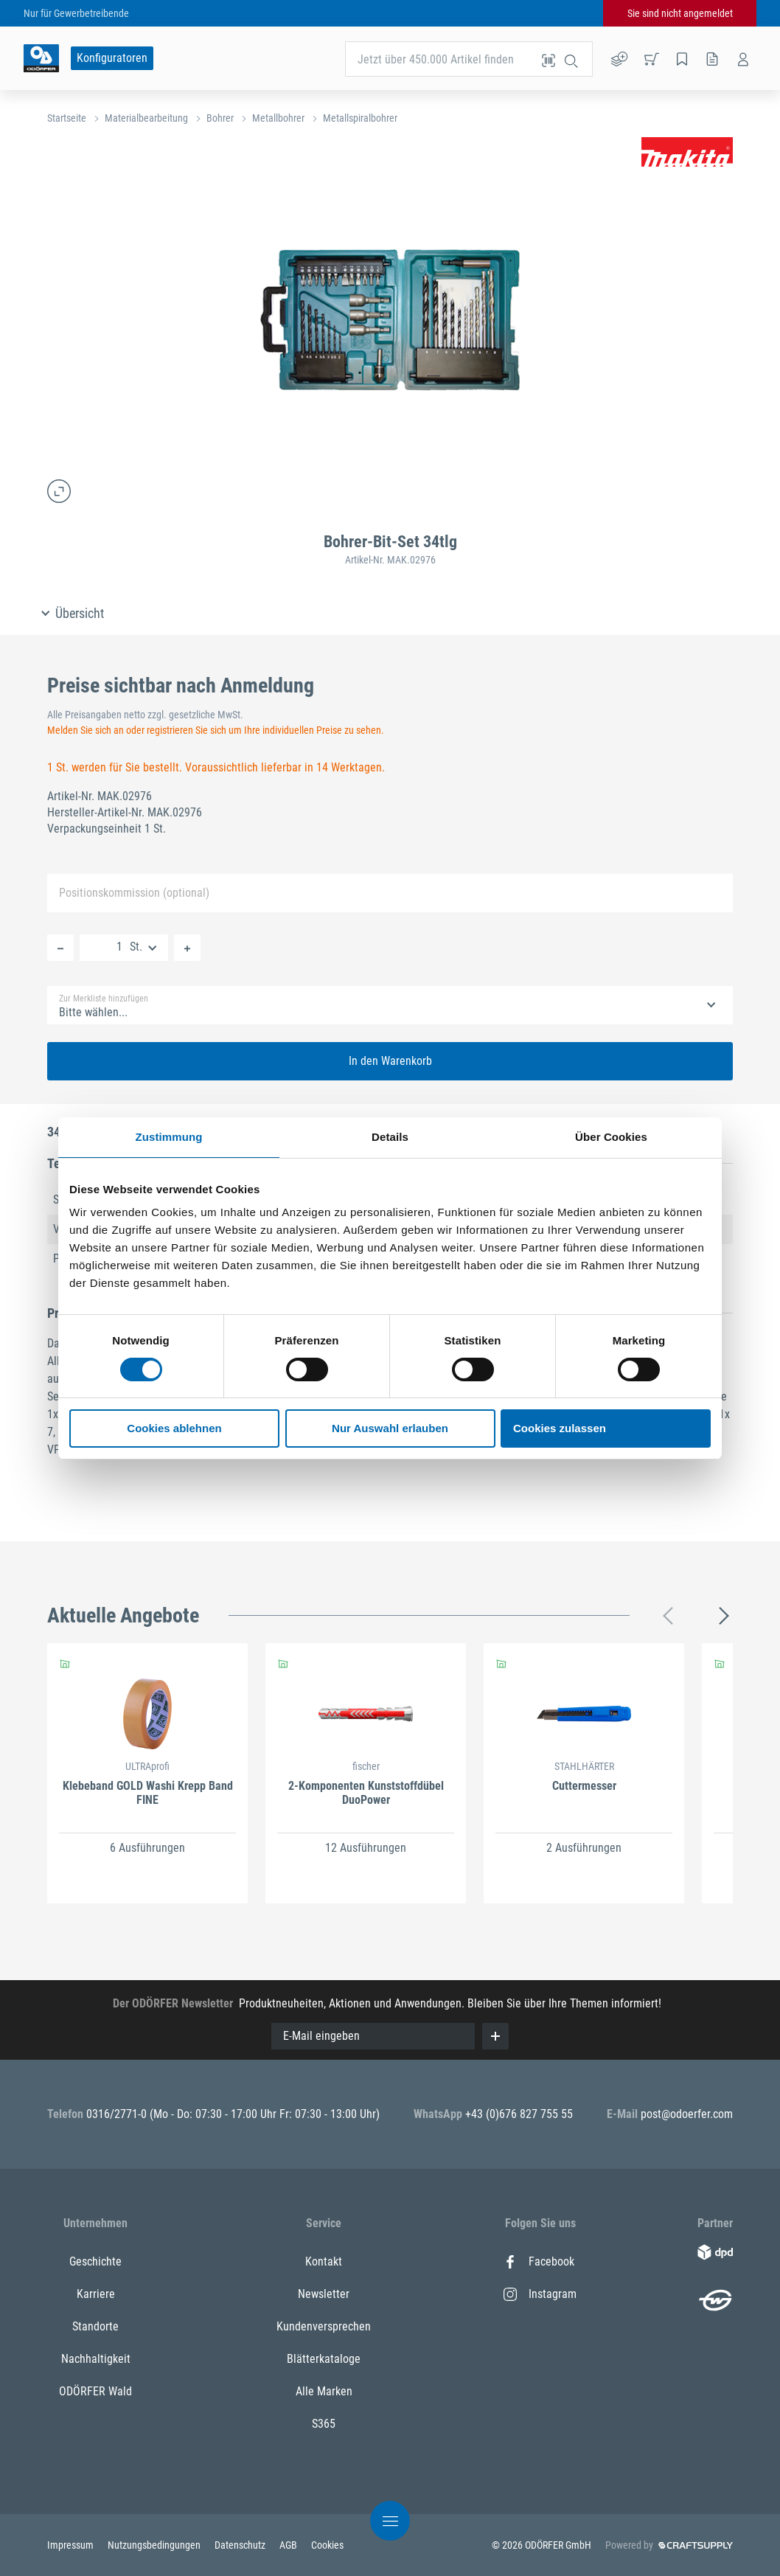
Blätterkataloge (324, 2359)
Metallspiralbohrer (360, 118)
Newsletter (323, 2294)
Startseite (66, 118)
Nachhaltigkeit (95, 2359)
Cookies (327, 2545)
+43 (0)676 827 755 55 (519, 2114)
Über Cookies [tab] (611, 1137)
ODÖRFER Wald (95, 2391)
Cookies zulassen (559, 1428)
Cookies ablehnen (174, 1428)
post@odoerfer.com (687, 2114)
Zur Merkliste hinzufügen (103, 998)
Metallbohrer (278, 118)
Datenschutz (241, 2545)
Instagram (540, 2294)
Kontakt (323, 2261)
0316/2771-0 (118, 2114)
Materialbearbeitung (146, 118)
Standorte (95, 2326)
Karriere (96, 2294)
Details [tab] (390, 1137)
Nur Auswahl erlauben (390, 1428)
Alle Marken (324, 2391)
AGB (289, 2545)
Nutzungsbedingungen (155, 2545)
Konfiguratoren (112, 58)
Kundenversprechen (323, 2326)
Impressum (71, 2545)
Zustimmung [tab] (169, 1137)
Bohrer (220, 118)
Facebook (539, 2261)
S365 (323, 2424)
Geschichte (95, 2261)
